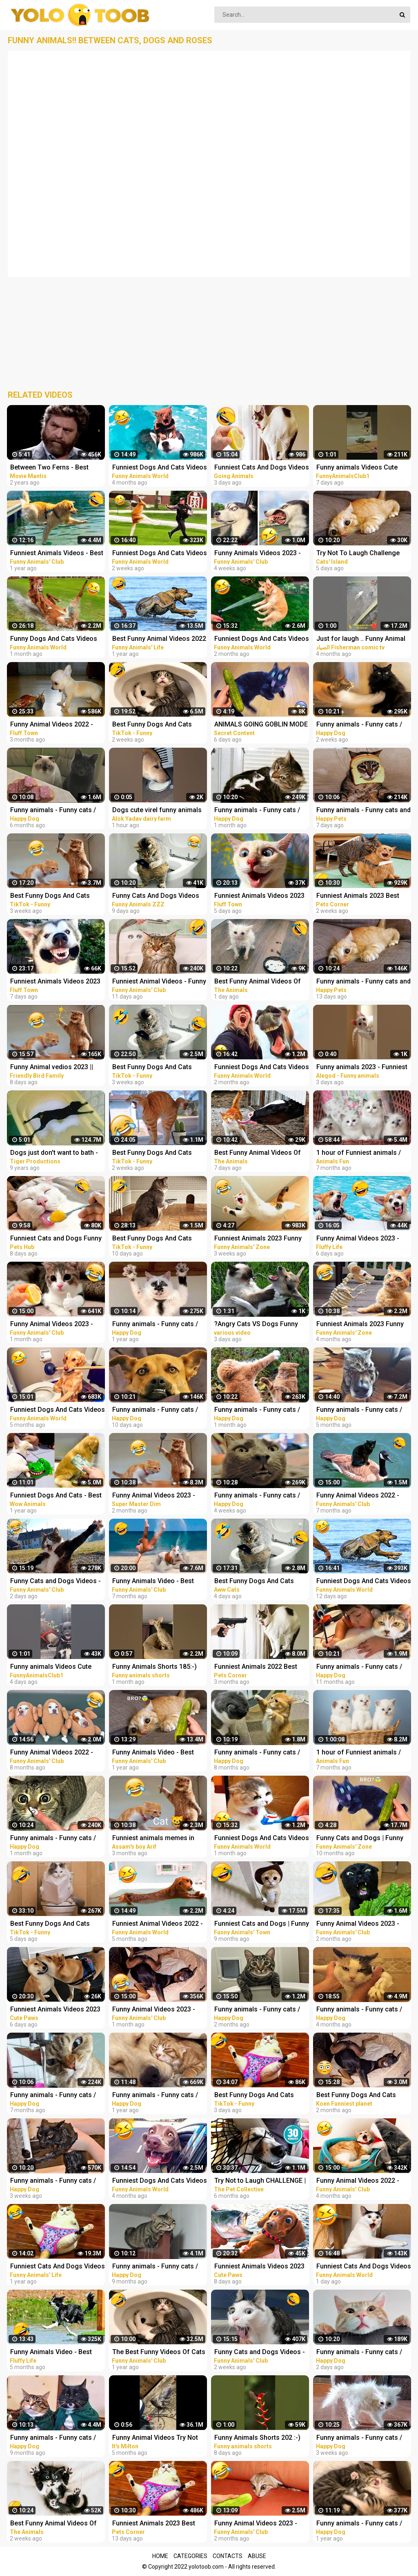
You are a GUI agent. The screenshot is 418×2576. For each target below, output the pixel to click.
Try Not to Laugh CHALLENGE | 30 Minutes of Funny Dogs (260, 2181)
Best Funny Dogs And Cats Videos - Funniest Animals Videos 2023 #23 (50, 1924)
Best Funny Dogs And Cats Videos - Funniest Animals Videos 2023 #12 (152, 725)
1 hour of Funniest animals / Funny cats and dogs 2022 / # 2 (363, 1153)
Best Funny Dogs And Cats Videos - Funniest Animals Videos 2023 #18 (152, 1239)
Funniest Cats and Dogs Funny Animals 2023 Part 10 (56, 1239)
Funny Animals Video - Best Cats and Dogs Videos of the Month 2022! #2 (155, 1581)
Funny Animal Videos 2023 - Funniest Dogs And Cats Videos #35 (261, 2524)
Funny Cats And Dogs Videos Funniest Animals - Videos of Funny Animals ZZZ (155, 896)
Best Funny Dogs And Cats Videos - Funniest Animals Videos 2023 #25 (254, 2095)
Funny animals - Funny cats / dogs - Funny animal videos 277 (257, 1410)
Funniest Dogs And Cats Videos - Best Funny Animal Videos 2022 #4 (57, 1410)
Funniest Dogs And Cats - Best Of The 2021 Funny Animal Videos (56, 1496)
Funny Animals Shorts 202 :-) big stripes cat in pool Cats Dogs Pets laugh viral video (257, 2438)
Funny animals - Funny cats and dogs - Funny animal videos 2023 (363, 810)
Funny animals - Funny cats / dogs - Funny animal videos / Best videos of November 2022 (362, 2010)
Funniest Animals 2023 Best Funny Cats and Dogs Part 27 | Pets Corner (361, 896)
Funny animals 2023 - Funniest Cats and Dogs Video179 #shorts (361, 1067)
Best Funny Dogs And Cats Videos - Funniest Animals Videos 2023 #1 (50, 896)
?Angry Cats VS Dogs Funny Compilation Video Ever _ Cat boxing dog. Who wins (257, 1324)
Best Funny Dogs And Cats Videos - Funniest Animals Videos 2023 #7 (152, 1067)
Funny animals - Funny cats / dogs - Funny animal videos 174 (155, 1324)
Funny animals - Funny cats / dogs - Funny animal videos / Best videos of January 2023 (257, 2010)
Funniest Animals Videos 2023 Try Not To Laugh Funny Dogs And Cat (259, 896)
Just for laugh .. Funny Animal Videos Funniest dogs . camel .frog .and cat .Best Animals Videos (360, 639)
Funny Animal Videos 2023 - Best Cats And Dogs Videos (357, 1239)
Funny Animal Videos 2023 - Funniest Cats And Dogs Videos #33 (363, 1924)
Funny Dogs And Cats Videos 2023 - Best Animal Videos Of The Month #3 (54, 639)
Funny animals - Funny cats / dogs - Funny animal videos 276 (257, 810)
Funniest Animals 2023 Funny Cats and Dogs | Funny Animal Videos (361, 1324)
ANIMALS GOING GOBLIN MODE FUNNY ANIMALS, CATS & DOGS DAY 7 (261, 725)
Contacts (227, 2556)
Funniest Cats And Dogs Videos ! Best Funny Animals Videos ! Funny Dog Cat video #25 (261, 468)
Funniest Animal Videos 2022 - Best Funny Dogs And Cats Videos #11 (157, 1924)
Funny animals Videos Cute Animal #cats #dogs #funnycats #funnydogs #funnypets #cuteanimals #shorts (357, 468)
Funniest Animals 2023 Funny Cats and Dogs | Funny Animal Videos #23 (259, 1239)
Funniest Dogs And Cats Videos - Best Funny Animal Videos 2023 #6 (261, 639)
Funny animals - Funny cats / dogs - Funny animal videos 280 (359, 2438)
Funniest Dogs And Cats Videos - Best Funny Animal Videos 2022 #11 (159, 468)
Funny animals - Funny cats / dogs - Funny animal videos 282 (155, 1410)
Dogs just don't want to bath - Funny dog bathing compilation (56, 1153)
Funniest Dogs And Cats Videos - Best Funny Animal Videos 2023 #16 (363, 1581)
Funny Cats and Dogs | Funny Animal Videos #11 (359, 1838)
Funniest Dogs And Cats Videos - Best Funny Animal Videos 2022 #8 (159, 2181)
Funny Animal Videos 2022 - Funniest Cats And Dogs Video (55, 725)
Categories (190, 2556)
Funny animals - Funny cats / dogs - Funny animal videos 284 (359, 2352)
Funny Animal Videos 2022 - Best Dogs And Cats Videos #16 (51, 1753)
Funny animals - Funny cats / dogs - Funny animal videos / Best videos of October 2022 (359, 1410)
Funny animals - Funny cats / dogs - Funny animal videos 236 (53, 810)
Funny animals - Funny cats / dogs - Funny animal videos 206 (53, 2438)
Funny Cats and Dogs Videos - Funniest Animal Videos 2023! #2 (259, 2352)
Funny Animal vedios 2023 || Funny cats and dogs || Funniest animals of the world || (57, 1067)
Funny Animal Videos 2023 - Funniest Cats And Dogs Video (157, 1496)
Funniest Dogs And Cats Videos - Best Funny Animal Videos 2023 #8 (261, 1067)
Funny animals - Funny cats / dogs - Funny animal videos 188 (359, 1667)
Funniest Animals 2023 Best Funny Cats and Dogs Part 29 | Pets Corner (157, 2524)
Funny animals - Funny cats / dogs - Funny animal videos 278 (257, 1496)
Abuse (257, 2556)
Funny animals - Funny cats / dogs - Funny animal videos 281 (359, 725)
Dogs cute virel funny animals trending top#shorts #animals (157, 810)
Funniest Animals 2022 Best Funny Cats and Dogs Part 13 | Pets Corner (259, 1667)
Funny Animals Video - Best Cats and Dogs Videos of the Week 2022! (155, 1753)
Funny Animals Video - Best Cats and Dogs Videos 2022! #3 (57, 2352)
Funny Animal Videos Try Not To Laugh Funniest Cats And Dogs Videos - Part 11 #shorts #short (158, 2438)
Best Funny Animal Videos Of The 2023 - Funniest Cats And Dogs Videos (258, 982)
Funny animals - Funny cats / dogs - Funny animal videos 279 (53, 2181)
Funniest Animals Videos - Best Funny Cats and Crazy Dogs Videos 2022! (56, 553)
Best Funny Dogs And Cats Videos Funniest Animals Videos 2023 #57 (254, 1581)
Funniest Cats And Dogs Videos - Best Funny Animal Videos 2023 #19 (363, 2267)
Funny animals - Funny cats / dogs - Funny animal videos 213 (257, 1753)
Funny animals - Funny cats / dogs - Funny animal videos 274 (53, 1838)
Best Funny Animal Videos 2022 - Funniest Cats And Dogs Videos (159, 639)
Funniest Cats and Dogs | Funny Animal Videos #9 (261, 1924)
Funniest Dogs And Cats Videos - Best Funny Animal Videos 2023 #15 (159, 553)
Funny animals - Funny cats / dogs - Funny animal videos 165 (359, 2524)
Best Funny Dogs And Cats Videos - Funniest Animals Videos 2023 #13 (152, 1153)
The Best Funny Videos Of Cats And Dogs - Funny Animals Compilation (158, 2352)
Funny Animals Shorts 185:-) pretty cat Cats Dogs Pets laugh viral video (154, 1667)
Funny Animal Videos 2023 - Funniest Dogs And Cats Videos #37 (57, 1324)
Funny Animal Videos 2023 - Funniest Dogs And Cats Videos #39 (159, 2010)
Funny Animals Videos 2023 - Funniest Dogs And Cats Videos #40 (261, 553)
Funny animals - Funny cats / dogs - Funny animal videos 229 (53, 2095)
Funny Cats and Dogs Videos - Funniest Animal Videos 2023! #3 (55, 1581)
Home (160, 2556)
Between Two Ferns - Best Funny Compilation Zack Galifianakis (49, 468)
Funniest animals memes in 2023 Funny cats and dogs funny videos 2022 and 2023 (154, 1838)
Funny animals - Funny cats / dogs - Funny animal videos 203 (155, 2267)
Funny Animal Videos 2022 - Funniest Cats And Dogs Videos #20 (363, 1496)
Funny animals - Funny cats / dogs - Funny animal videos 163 (155, 2095)
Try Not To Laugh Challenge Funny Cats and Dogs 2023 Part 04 (363, 553)
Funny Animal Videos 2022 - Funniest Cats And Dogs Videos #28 (363, 2181)
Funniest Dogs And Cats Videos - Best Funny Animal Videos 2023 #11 (261, 1838)
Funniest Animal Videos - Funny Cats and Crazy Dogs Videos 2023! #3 (159, 982)
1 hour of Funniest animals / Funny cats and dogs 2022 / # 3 (363, 1753)
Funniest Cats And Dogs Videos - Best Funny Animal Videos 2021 (57, 2267)
